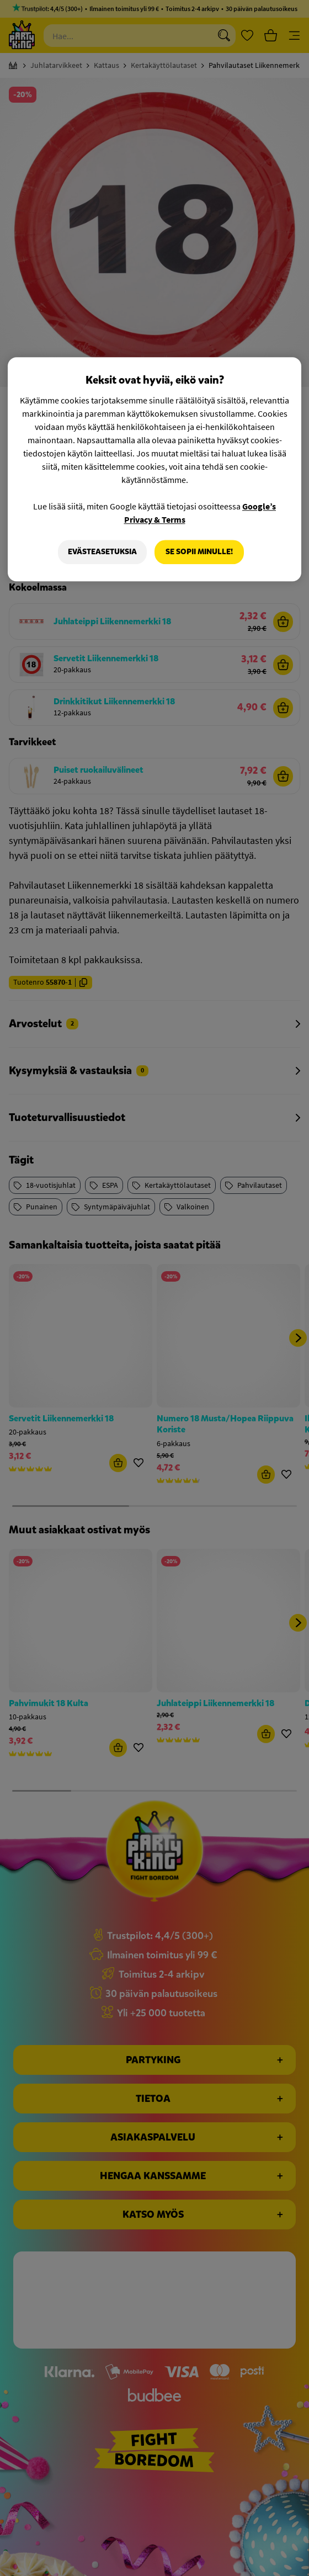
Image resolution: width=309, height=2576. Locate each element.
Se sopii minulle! (199, 551)
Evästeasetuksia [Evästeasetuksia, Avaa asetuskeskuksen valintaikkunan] (102, 551)
